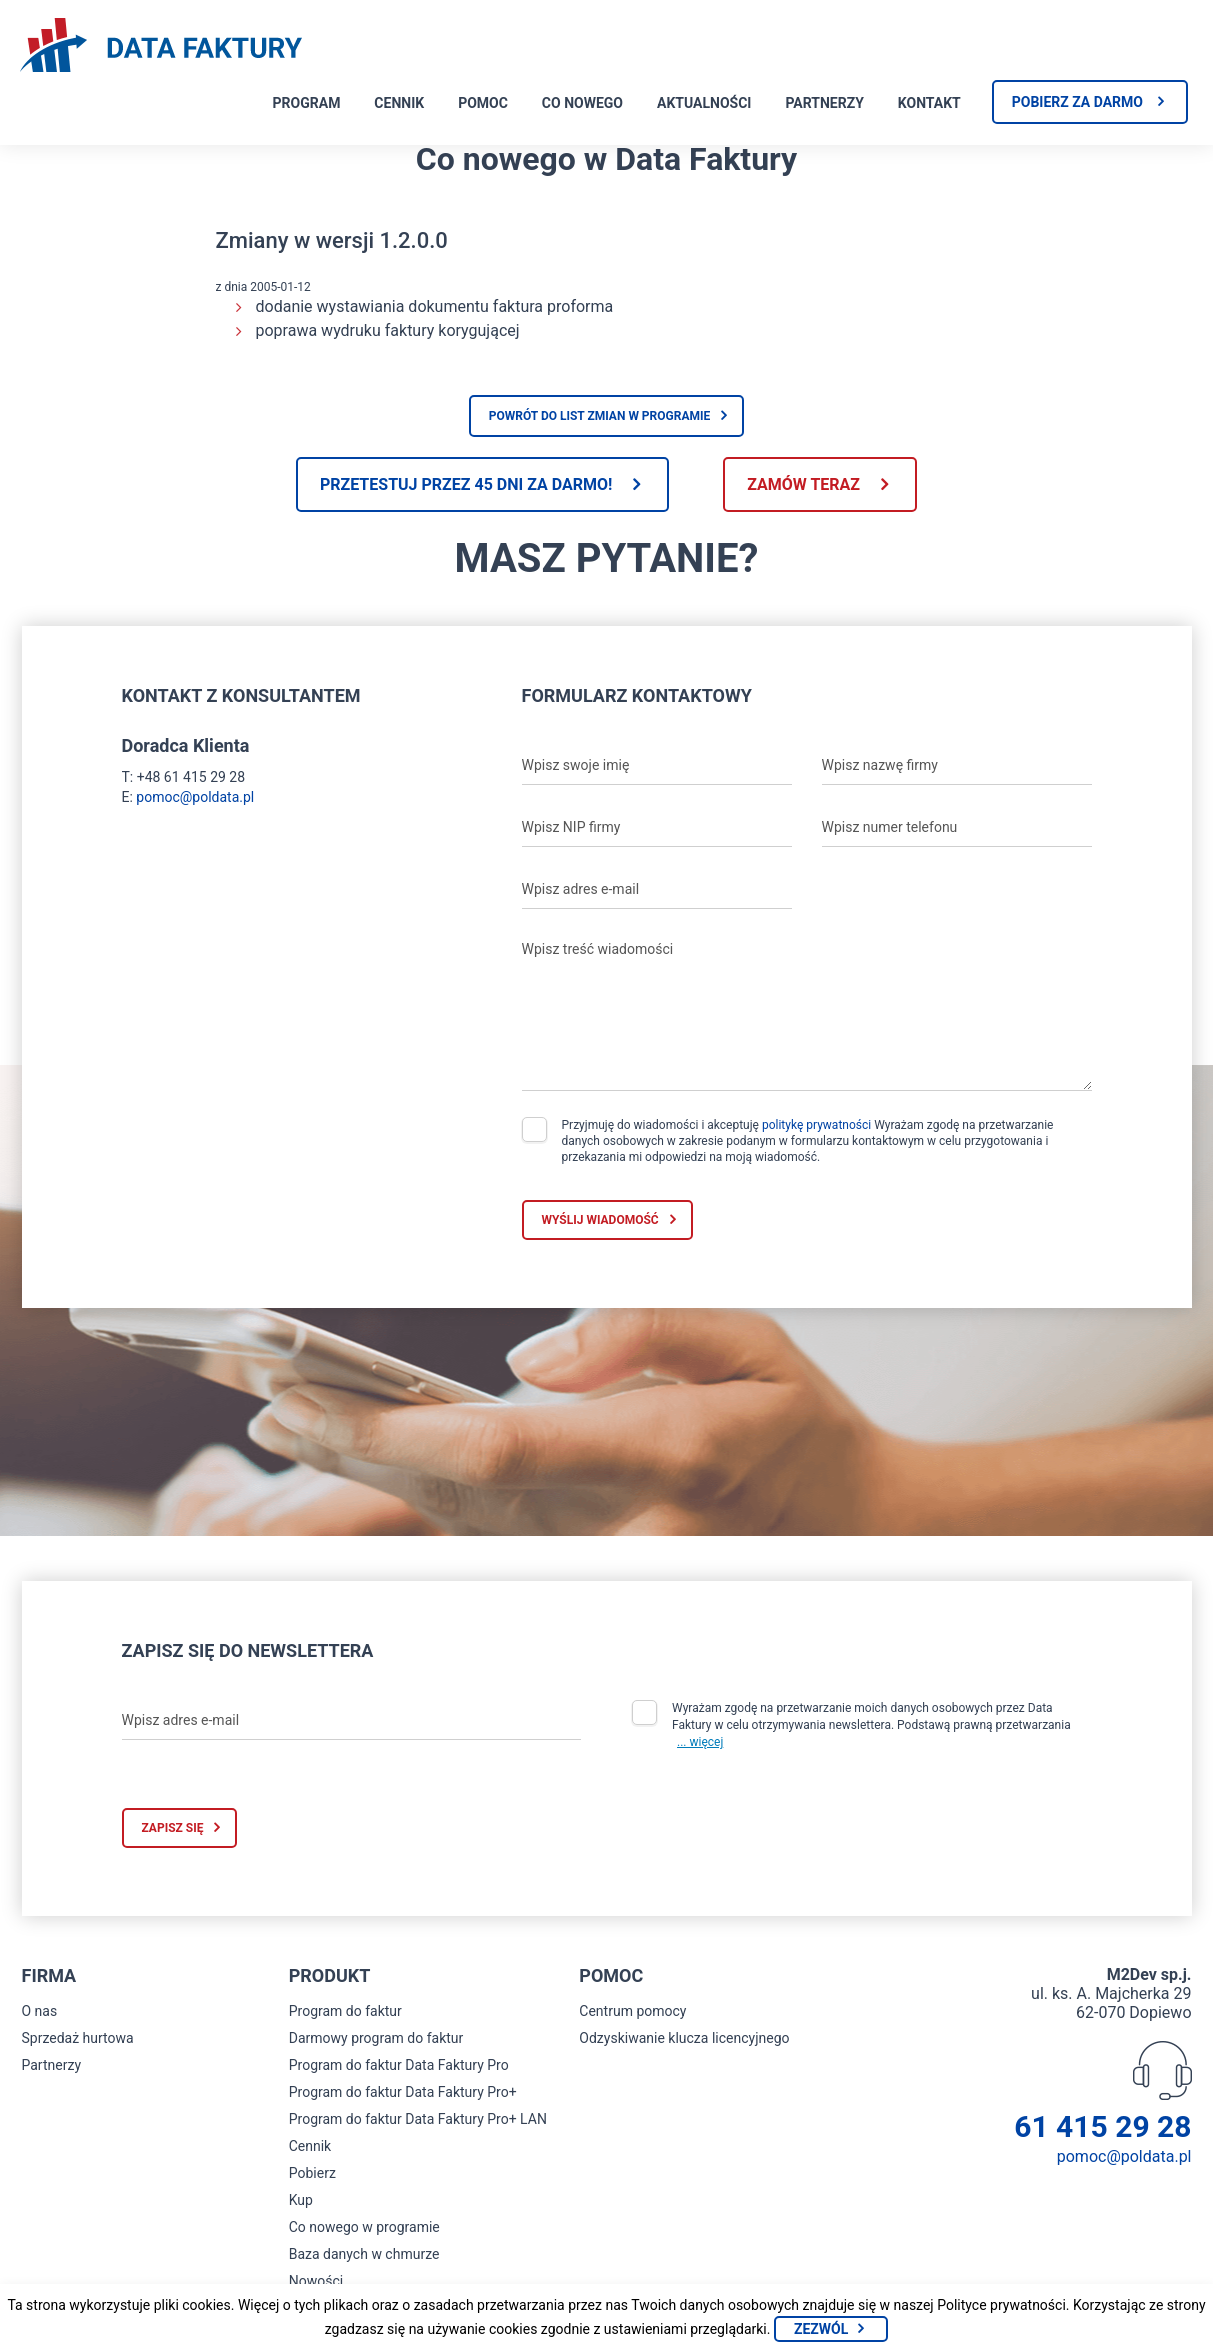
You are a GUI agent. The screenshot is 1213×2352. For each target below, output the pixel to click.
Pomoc (483, 103)
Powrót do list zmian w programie (600, 416)
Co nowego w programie (364, 2227)
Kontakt (929, 103)
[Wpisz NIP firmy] (657, 827)
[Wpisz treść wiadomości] (807, 1011)
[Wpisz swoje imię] (657, 765)
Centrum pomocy (632, 2011)
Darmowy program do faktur (376, 2038)
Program (307, 103)
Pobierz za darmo (1077, 102)
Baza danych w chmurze (364, 2254)
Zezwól (821, 2329)
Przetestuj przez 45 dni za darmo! (466, 484)
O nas (40, 2011)
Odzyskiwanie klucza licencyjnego (684, 2038)
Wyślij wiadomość (600, 1220)
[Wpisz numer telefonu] (957, 827)
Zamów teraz (803, 484)
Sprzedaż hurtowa (78, 2038)
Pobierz (312, 2173)
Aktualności (704, 103)
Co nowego (582, 103)
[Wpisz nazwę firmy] (957, 765)
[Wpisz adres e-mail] (657, 889)
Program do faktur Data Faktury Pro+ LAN (418, 2119)
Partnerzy (824, 103)
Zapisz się (173, 1828)
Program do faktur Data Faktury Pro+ (403, 2092)
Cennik (399, 103)
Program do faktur (345, 2011)
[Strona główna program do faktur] (161, 47)
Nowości (316, 2281)
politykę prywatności (816, 1125)
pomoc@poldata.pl (195, 797)
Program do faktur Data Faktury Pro (399, 2065)
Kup (301, 2200)
